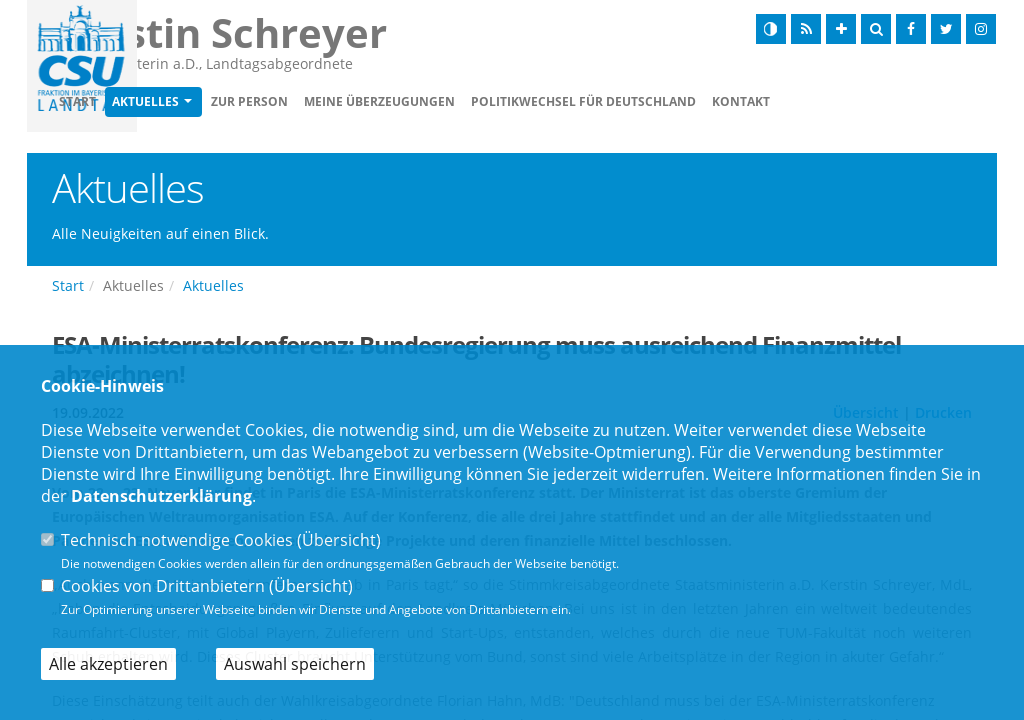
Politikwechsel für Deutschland (698, 101)
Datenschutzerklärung (161, 496)
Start (192, 101)
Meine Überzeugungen (494, 101)
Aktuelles (260, 101)
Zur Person (364, 101)
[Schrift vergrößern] (841, 29)
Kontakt (856, 101)
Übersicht (339, 540)
